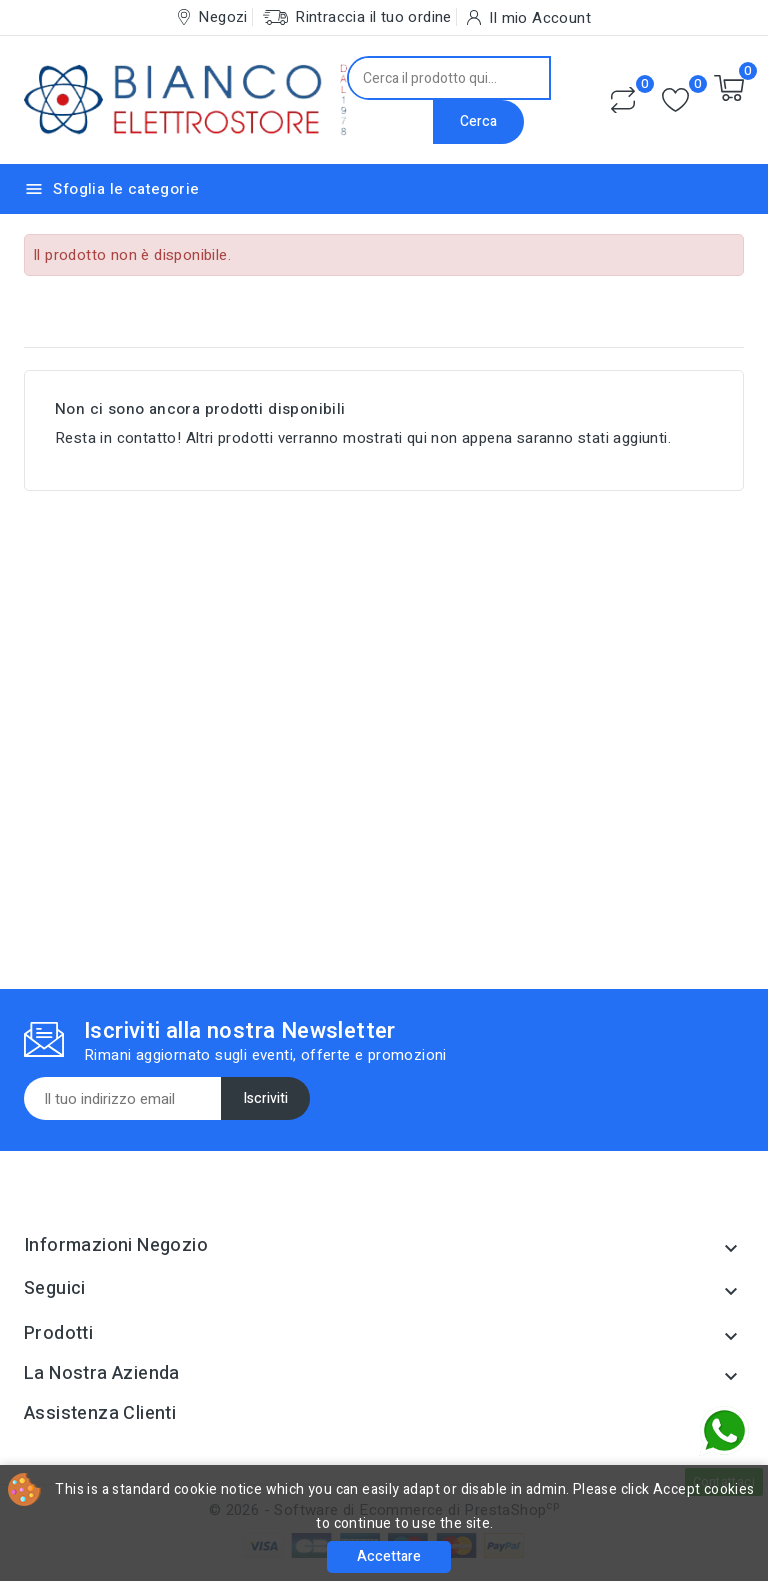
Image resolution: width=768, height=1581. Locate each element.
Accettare (389, 1556)
